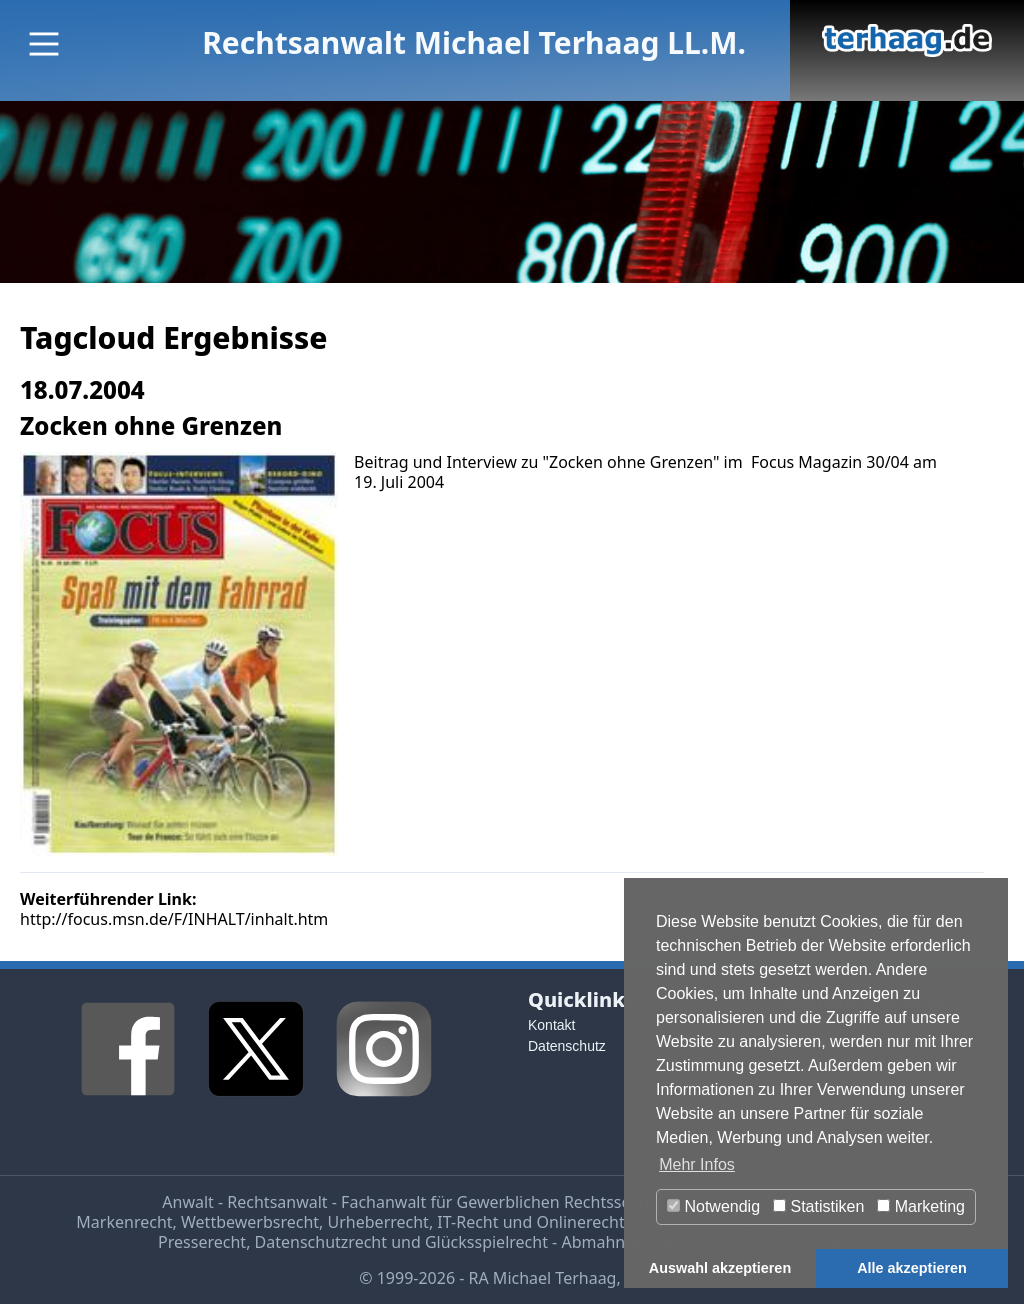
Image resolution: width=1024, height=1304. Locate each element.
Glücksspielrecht (486, 1242)
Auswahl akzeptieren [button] (720, 1268)
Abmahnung (607, 1242)
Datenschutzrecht (321, 1242)
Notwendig (713, 1206)
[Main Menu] (44, 44)
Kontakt (551, 1025)
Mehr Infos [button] (697, 1164)
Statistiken (818, 1206)
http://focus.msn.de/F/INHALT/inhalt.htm (174, 919)
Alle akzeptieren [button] (912, 1268)
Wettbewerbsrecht (250, 1222)
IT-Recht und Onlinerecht (530, 1222)
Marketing (921, 1206)
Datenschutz (567, 1046)
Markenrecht (124, 1222)
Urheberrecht (378, 1222)
